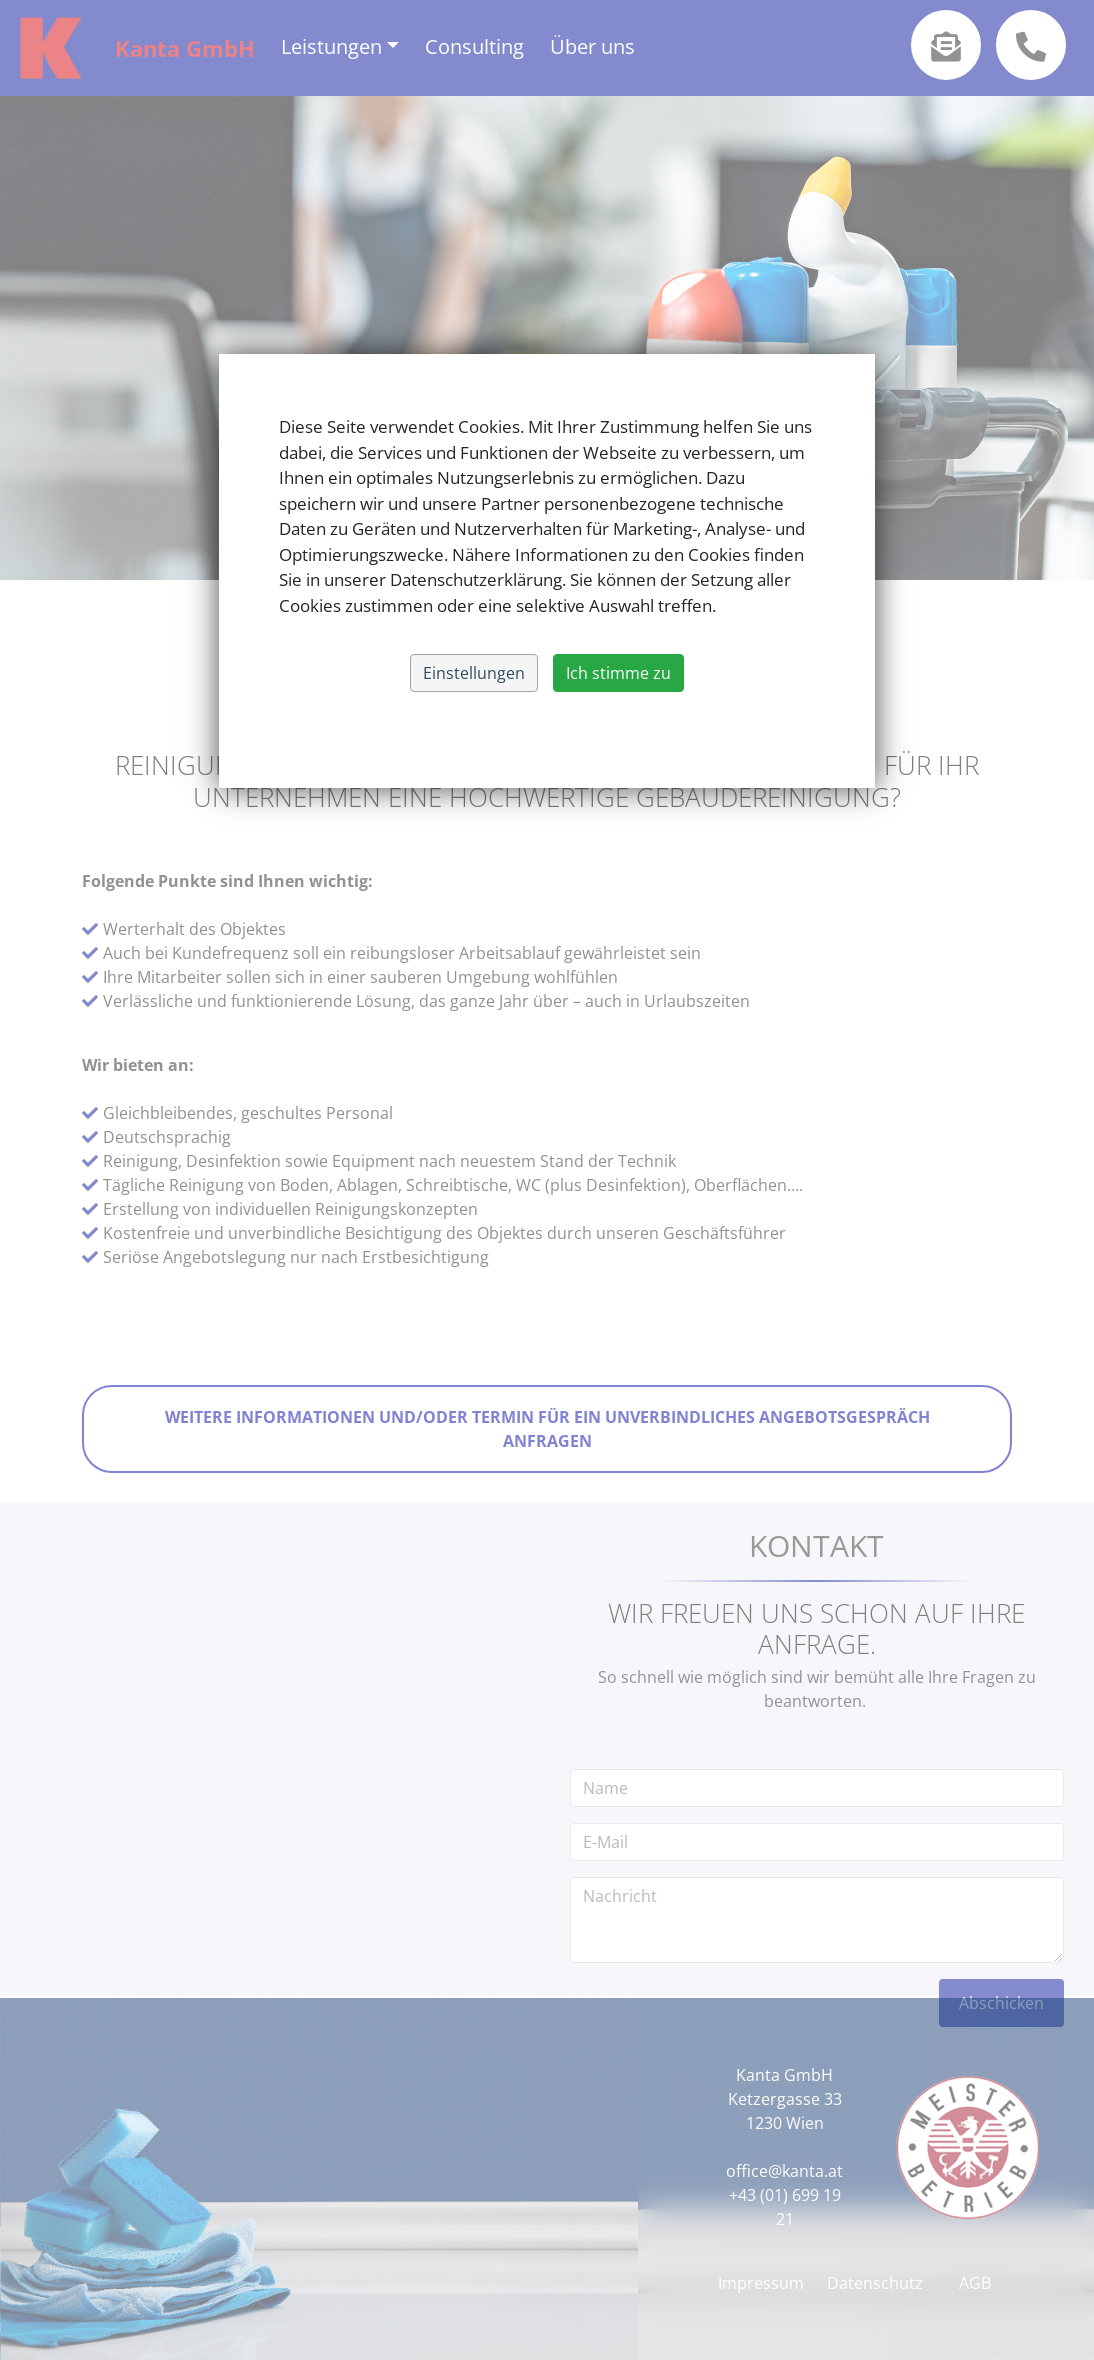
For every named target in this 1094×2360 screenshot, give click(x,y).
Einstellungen (474, 673)
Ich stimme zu (618, 673)
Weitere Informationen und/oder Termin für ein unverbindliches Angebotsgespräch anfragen (547, 1429)
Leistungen (331, 46)
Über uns (592, 46)
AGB (975, 2283)
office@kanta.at (784, 2171)
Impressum (761, 2283)
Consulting (474, 46)
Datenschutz (875, 2283)
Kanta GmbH (185, 48)
